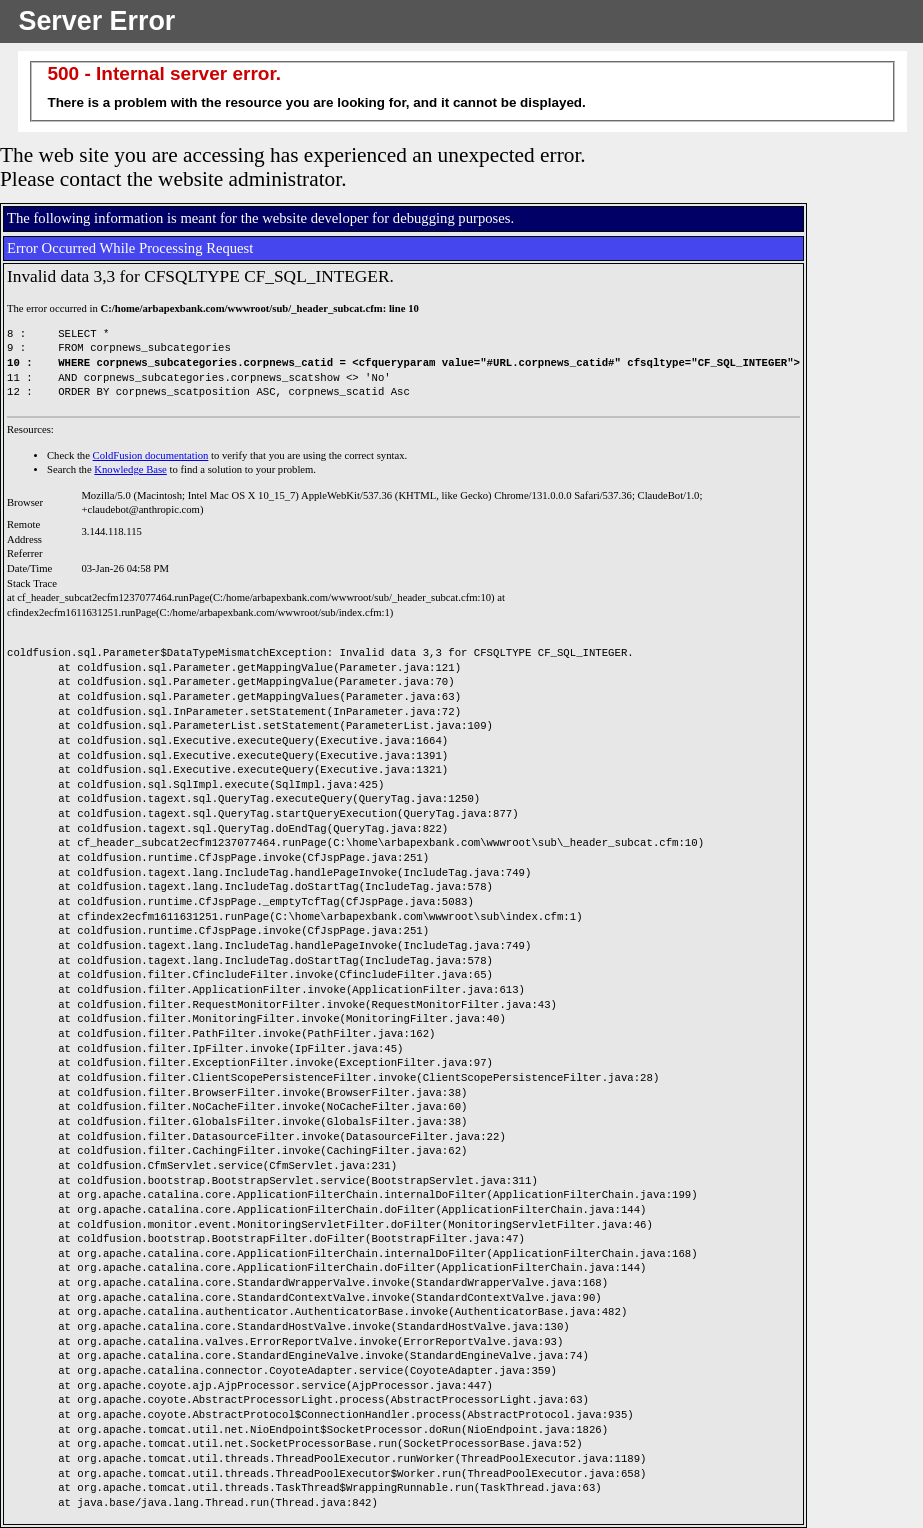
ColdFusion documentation (151, 455)
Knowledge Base (130, 469)
